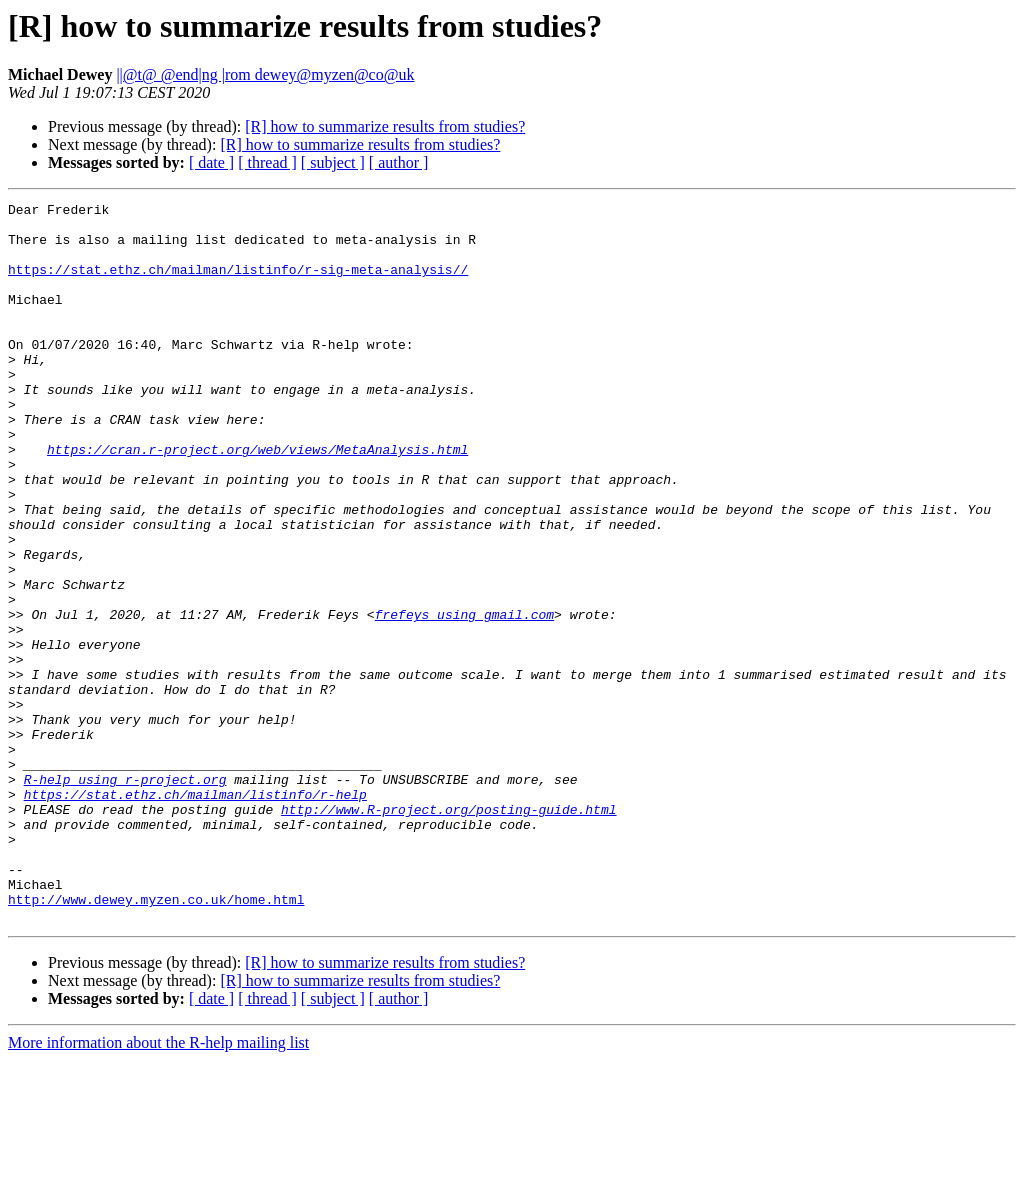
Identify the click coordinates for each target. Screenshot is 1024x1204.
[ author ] (399, 162)
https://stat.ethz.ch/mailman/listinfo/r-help (195, 914)
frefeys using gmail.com (464, 698)
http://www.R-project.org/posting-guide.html (448, 932)
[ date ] (211, 162)
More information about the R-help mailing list (158, 1186)
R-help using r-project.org (125, 896)
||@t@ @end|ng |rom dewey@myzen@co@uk (265, 74)
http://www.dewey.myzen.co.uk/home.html (156, 1040)
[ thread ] (267, 162)
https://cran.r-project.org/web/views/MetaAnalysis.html (257, 500)
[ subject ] (333, 162)
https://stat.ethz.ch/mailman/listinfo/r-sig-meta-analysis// (238, 284)
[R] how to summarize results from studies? (385, 126)
